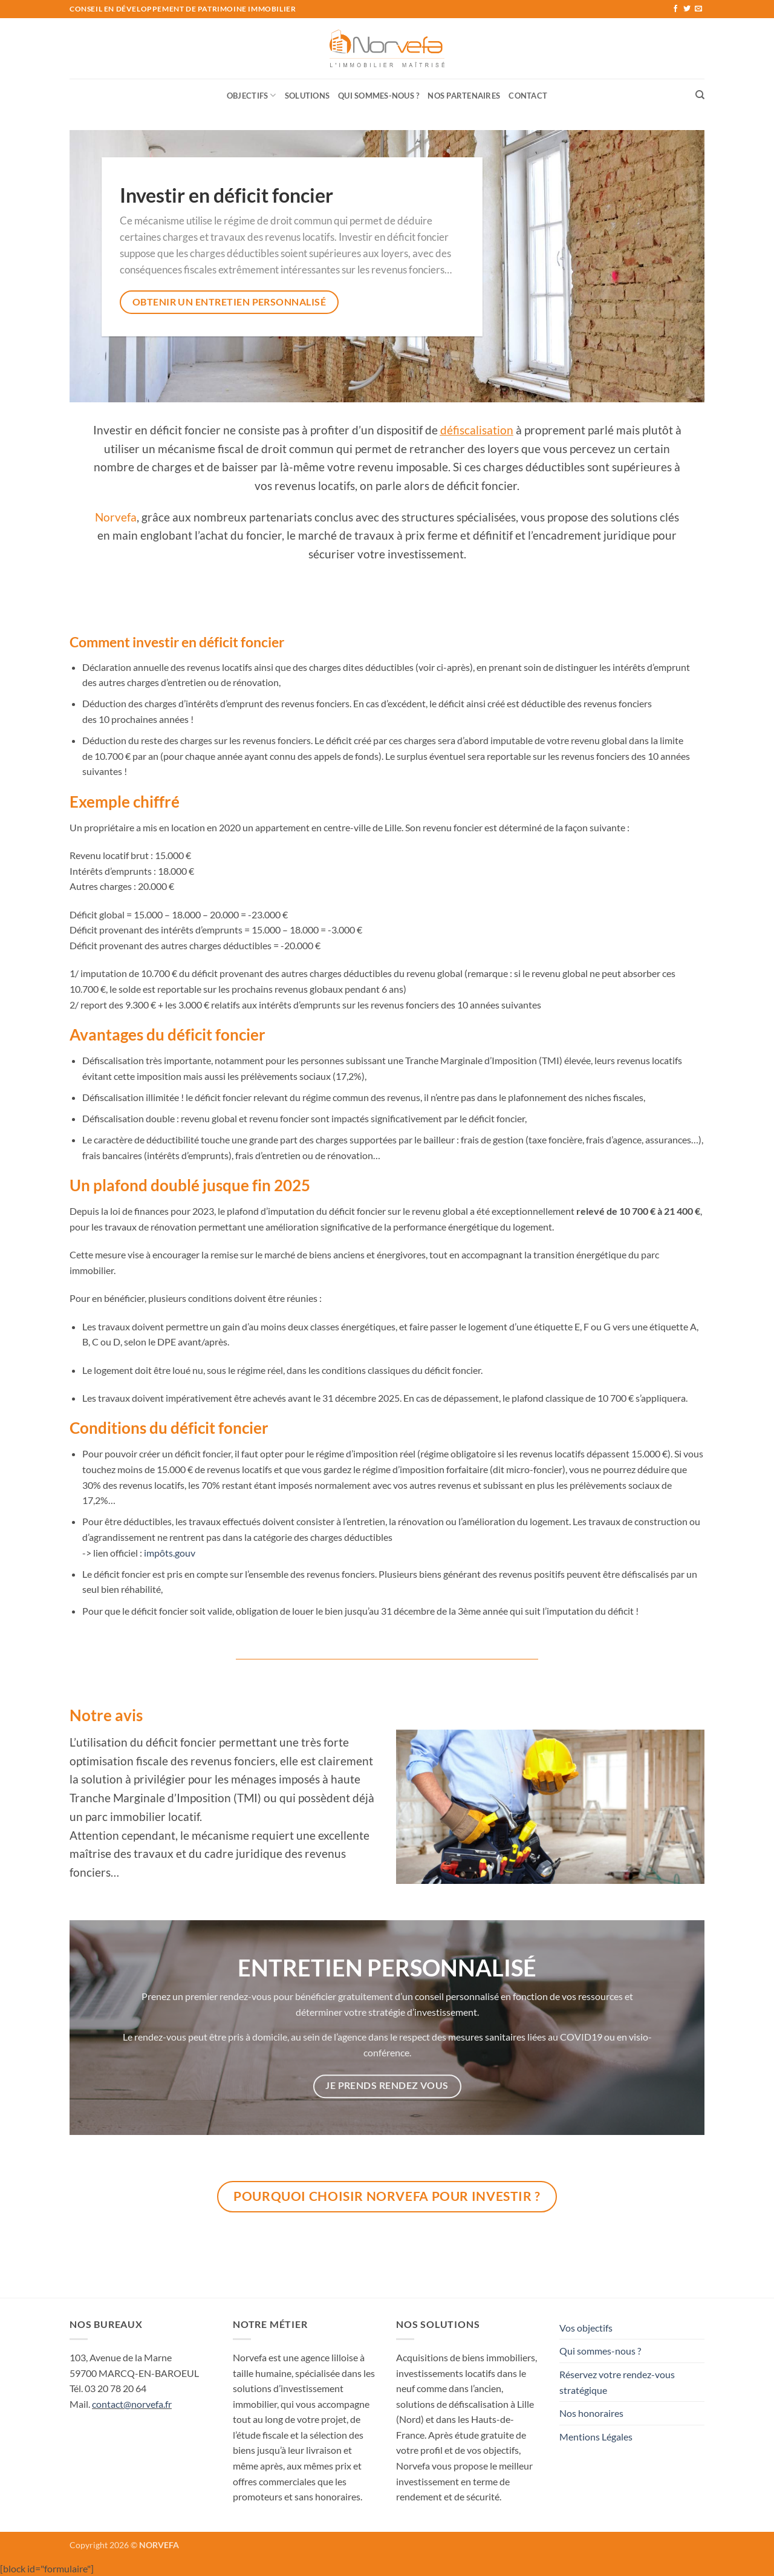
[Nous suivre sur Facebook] (675, 9)
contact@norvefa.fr (132, 2404)
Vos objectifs (586, 2327)
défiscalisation (476, 430)
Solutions (307, 95)
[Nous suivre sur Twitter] (687, 9)
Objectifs (251, 95)
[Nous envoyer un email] (698, 9)
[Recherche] (699, 94)
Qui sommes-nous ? (378, 95)
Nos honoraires (591, 2413)
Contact (528, 95)
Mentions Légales (596, 2436)
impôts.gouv (169, 1552)
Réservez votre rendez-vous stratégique (617, 2382)
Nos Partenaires (464, 95)
